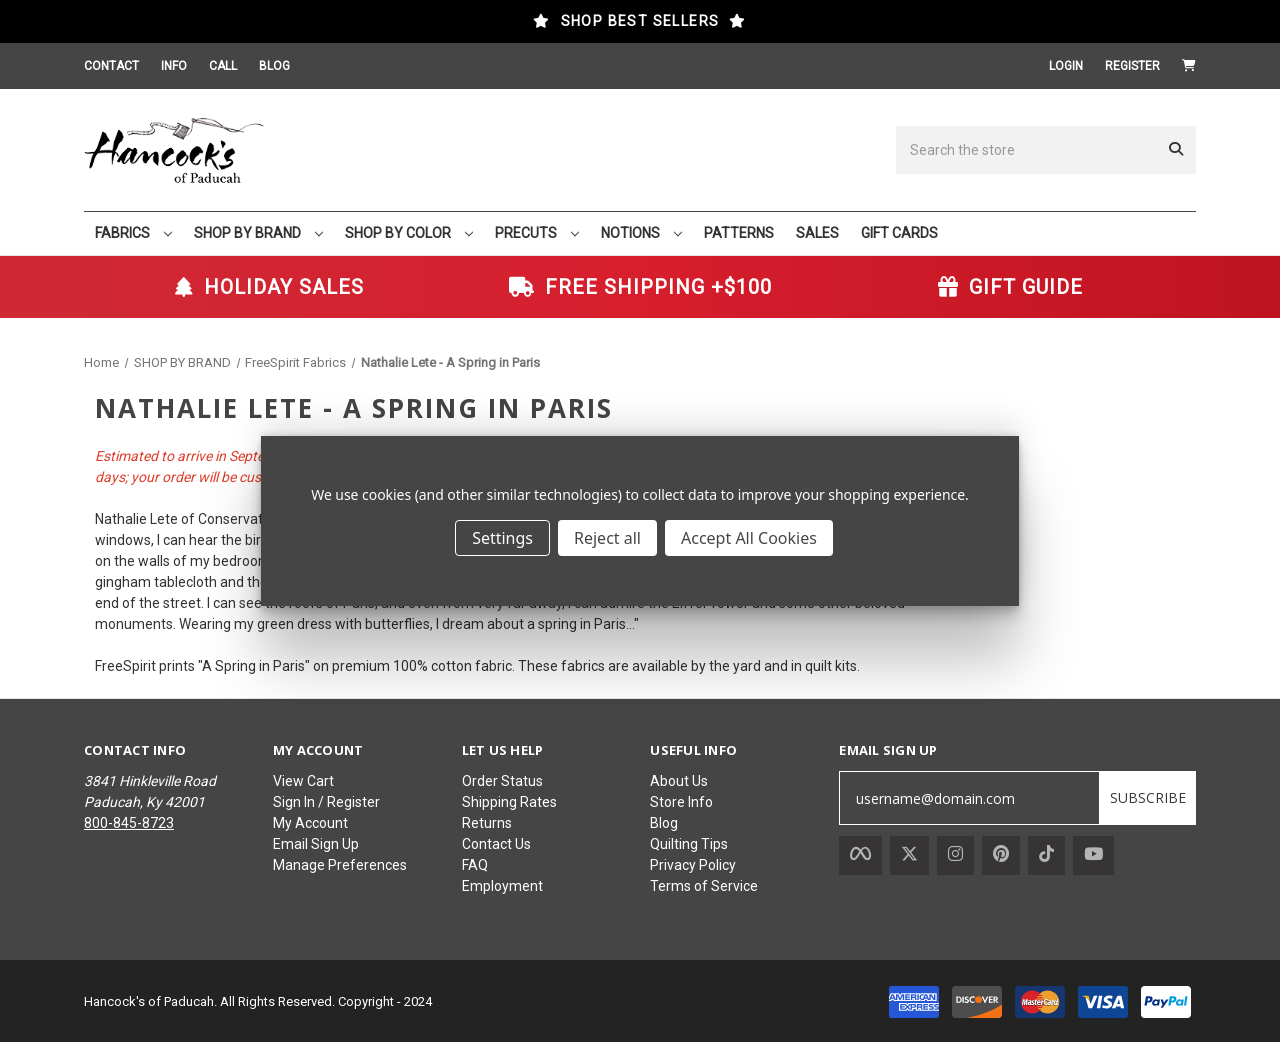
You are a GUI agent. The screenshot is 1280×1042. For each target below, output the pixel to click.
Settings (502, 538)
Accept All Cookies (749, 538)
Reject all (607, 538)
